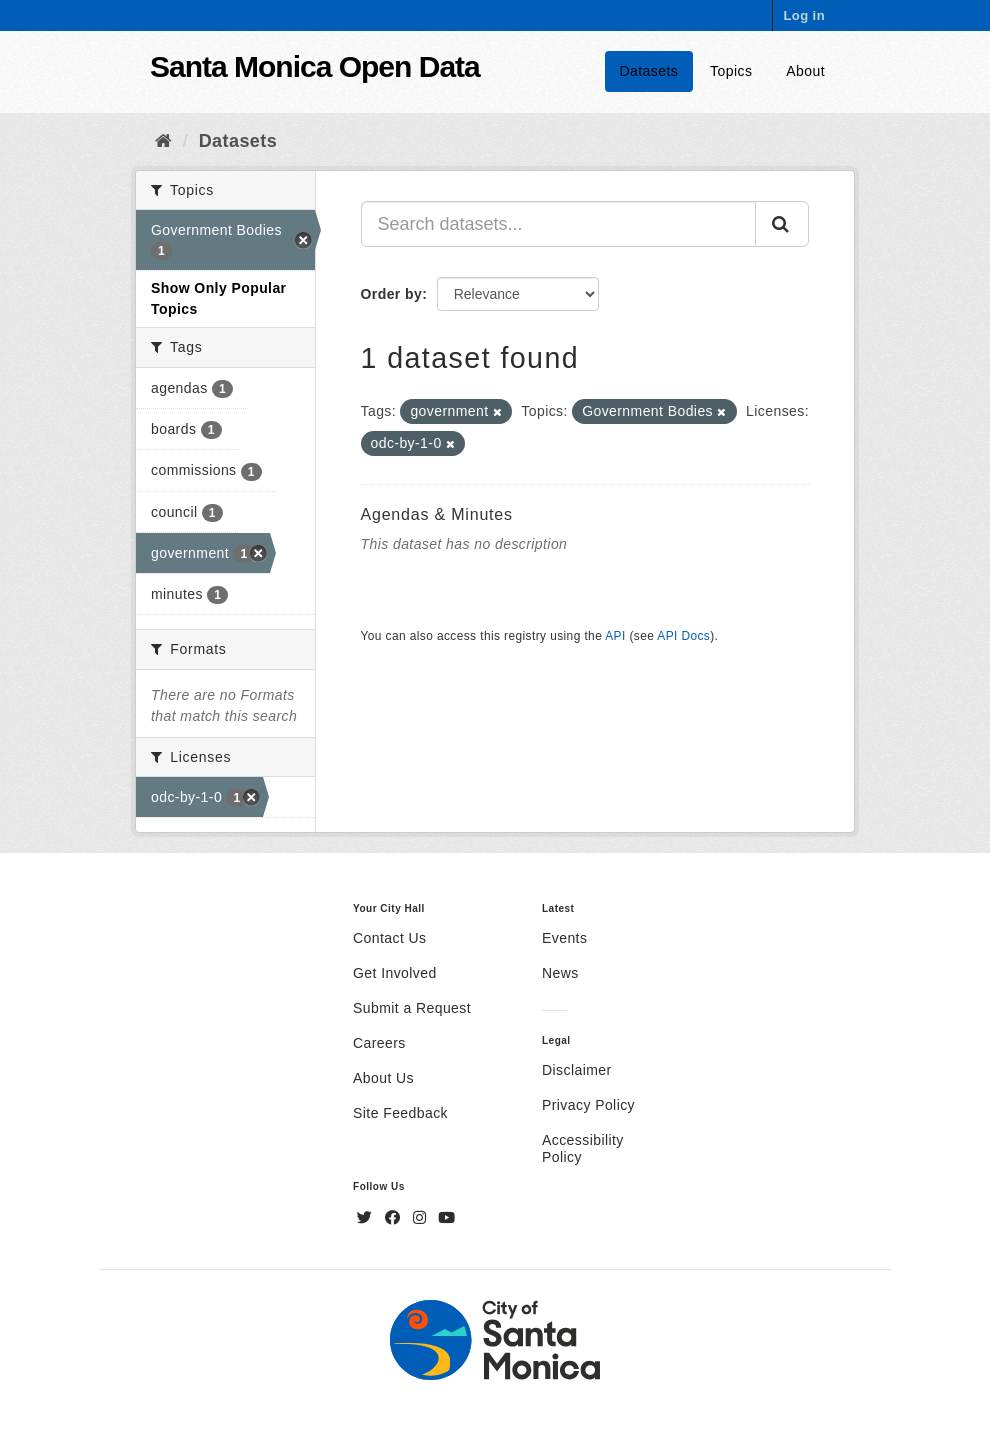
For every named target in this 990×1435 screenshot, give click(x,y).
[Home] (163, 141)
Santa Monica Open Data (315, 66)
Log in (804, 15)
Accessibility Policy (583, 1148)
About (805, 71)
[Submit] (782, 224)
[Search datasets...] (559, 224)
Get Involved (395, 973)
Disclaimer (577, 1070)
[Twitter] (367, 1218)
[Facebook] (395, 1218)
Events (564, 938)
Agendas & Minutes (437, 514)
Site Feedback (400, 1113)
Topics (731, 71)
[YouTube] (446, 1218)
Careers (379, 1043)
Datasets (649, 71)
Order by (392, 294)
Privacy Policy (588, 1105)
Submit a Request (412, 1008)
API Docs (683, 636)
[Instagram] (422, 1218)
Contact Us (389, 938)
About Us (383, 1078)
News (560, 973)
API (615, 636)
